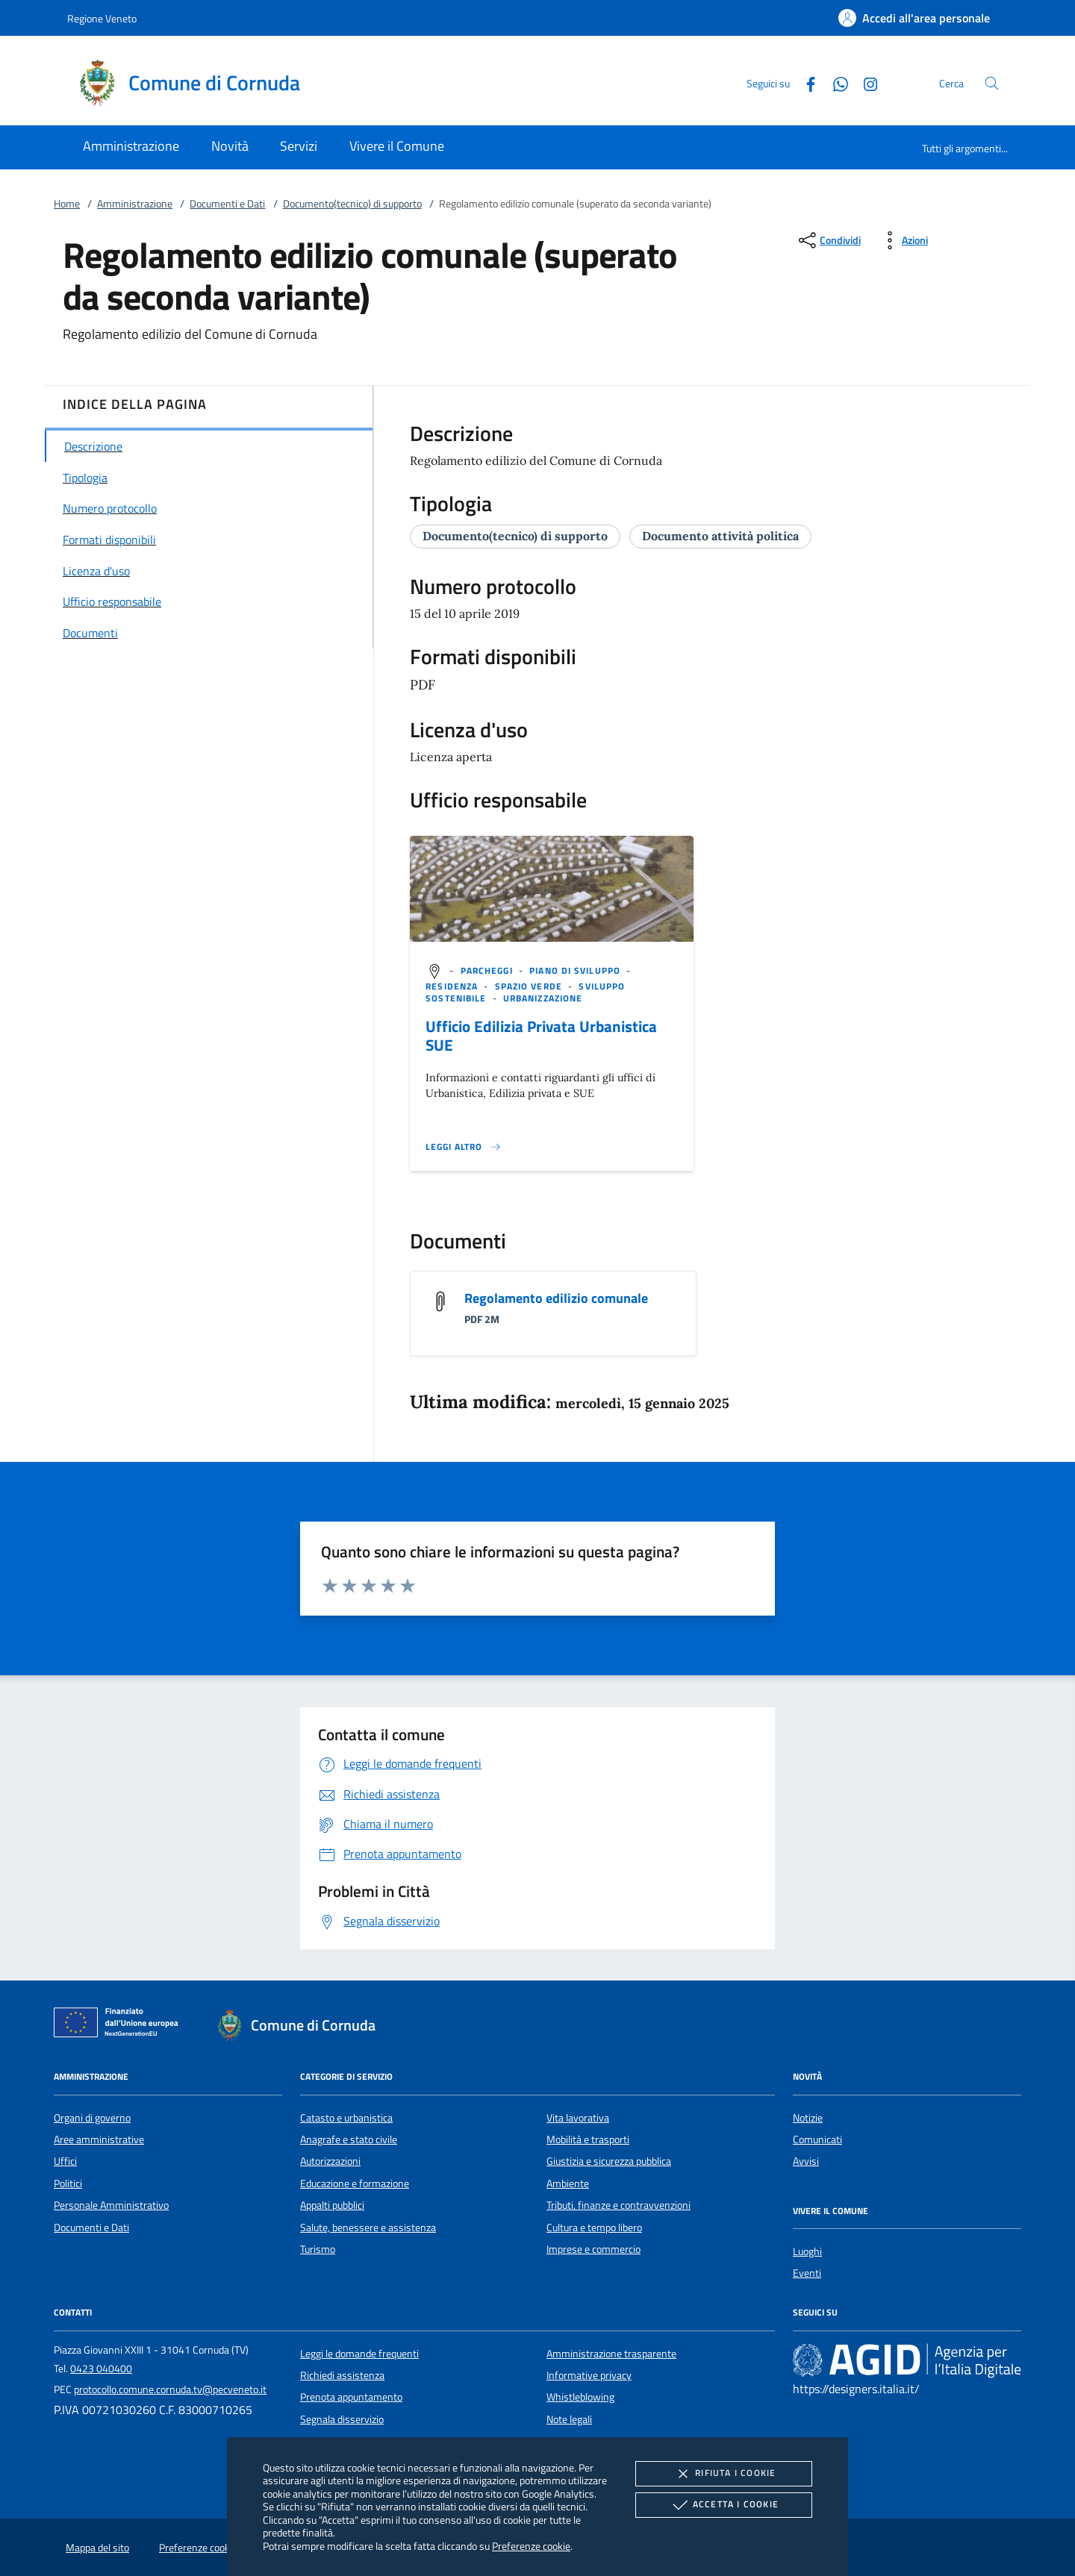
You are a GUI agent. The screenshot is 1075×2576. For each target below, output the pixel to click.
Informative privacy (589, 2375)
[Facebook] (805, 82)
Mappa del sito (97, 2547)
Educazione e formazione (354, 2183)
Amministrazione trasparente (611, 2353)
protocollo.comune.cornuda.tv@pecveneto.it (170, 2389)
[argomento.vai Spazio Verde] (530, 986)
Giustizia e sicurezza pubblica (608, 2161)
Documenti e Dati (227, 204)
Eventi (807, 2273)
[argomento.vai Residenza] (453, 986)
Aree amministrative (99, 2139)
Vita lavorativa (577, 2118)
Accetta (724, 2505)
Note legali (569, 2419)
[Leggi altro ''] (464, 1147)
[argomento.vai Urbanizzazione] (542, 998)
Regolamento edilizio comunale (556, 1298)
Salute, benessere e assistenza (368, 2227)
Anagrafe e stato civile (348, 2139)
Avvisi (806, 2161)
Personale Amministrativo (111, 2205)
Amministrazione (134, 204)
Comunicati (817, 2139)
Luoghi (807, 2251)
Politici (68, 2183)
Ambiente (567, 2183)
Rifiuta (723, 2474)
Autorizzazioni (330, 2161)
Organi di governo (92, 2118)
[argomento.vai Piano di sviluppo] (576, 970)
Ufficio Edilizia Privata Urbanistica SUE (541, 1035)
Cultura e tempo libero (594, 2227)
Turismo (317, 2249)
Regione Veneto (102, 18)
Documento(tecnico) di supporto (352, 204)
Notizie (808, 2118)
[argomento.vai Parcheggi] (488, 970)
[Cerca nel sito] (992, 83)
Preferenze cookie (531, 2546)
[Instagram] (864, 82)
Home (67, 204)
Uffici (65, 2161)
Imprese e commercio (593, 2249)
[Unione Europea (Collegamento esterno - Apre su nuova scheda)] (120, 2025)
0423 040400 (101, 2368)
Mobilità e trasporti (587, 2139)
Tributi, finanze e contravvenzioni (618, 2205)
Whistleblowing (580, 2397)
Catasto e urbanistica (346, 2118)
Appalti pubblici (332, 2205)
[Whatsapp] (835, 82)
